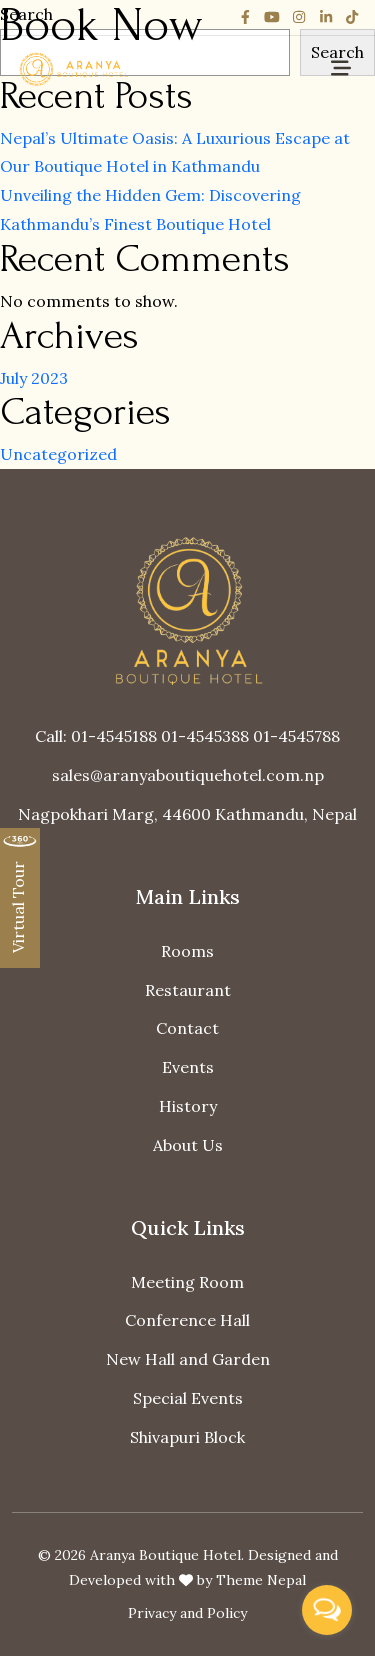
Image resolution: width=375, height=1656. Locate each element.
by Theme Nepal (251, 1580)
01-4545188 (114, 736)
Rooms (187, 951)
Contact (187, 1028)
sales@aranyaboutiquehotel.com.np (188, 775)
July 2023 (34, 378)
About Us (188, 1145)
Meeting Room (187, 1282)
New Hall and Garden (188, 1359)
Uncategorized (58, 454)
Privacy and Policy (187, 1613)
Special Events (188, 1398)
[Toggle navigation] (341, 68)
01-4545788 (296, 736)
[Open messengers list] (327, 1610)
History (188, 1106)
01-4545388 (205, 736)
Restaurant (188, 990)
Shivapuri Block (187, 1437)
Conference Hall (187, 1320)
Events (188, 1067)
